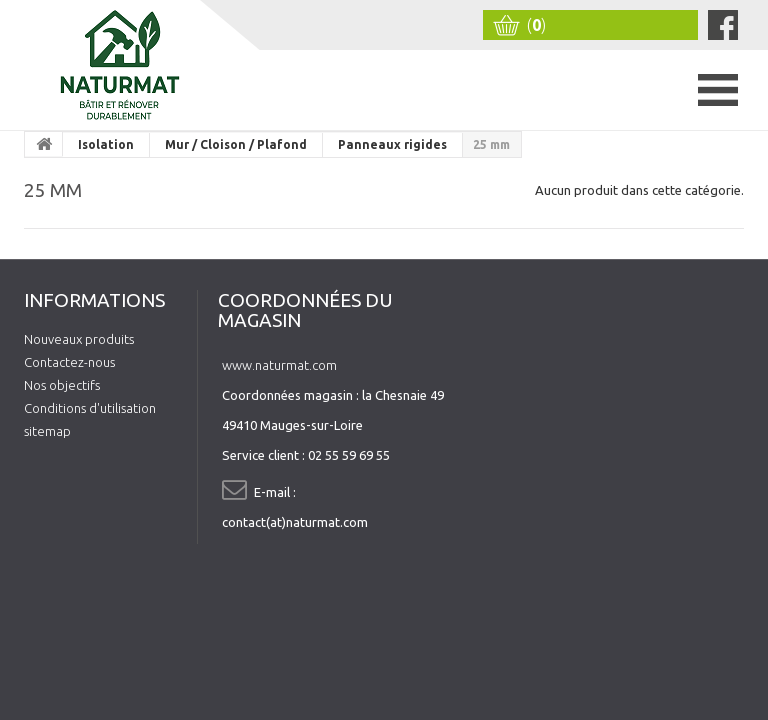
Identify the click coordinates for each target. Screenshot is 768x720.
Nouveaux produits (79, 339)
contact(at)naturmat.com (295, 522)
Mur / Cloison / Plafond (236, 144)
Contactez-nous (69, 362)
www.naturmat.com (279, 365)
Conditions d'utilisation (90, 408)
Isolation (106, 144)
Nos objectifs (62, 385)
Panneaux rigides (392, 144)
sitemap (47, 431)
